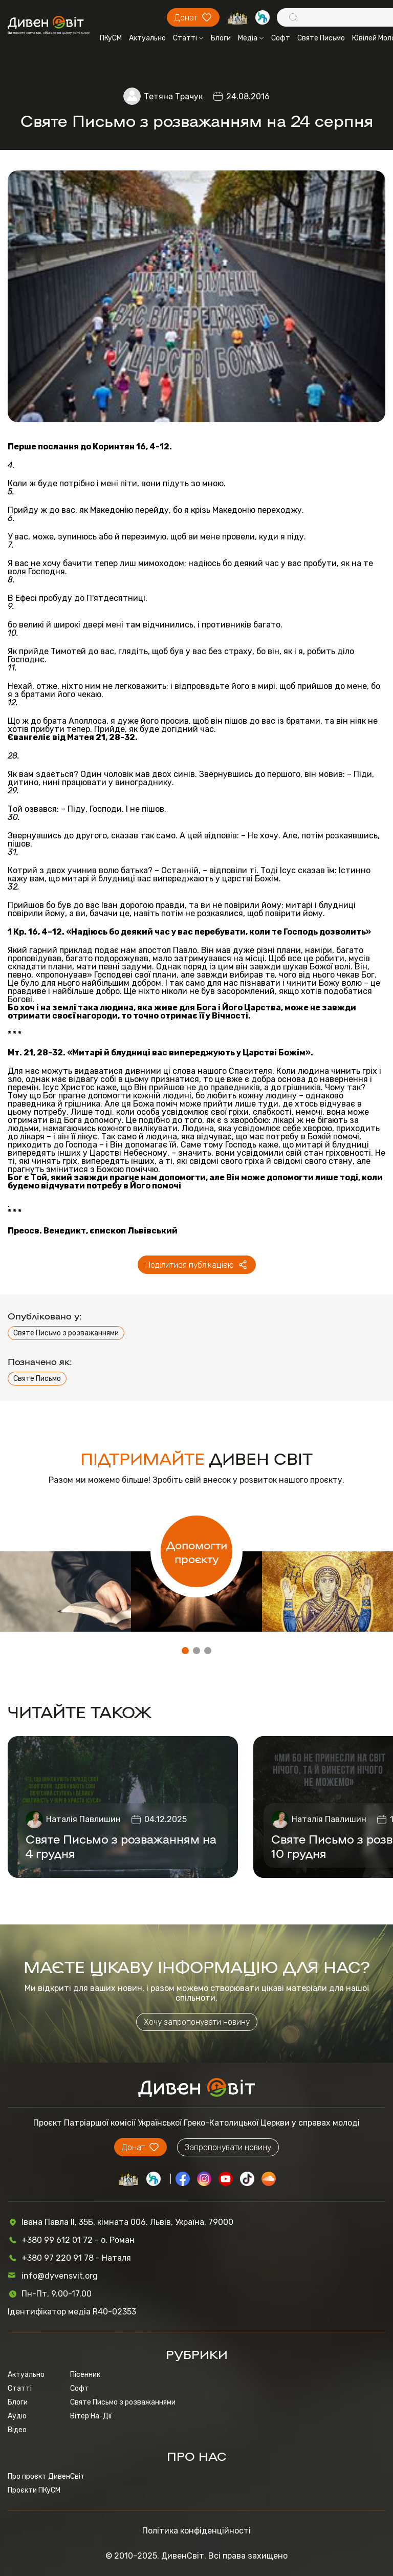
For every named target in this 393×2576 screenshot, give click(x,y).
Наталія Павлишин (83, 1819)
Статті (188, 38)
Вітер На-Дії (91, 2416)
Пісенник (85, 2374)
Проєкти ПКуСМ (34, 2490)
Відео (17, 2430)
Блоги (221, 38)
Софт (280, 38)
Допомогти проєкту (196, 1551)
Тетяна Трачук (173, 96)
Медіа (251, 38)
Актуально (147, 38)
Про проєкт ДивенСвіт (46, 2476)
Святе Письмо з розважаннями (66, 1333)
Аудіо (17, 2416)
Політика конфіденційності (196, 2531)
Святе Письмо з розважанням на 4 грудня (121, 1845)
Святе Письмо (321, 38)
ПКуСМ (111, 38)
